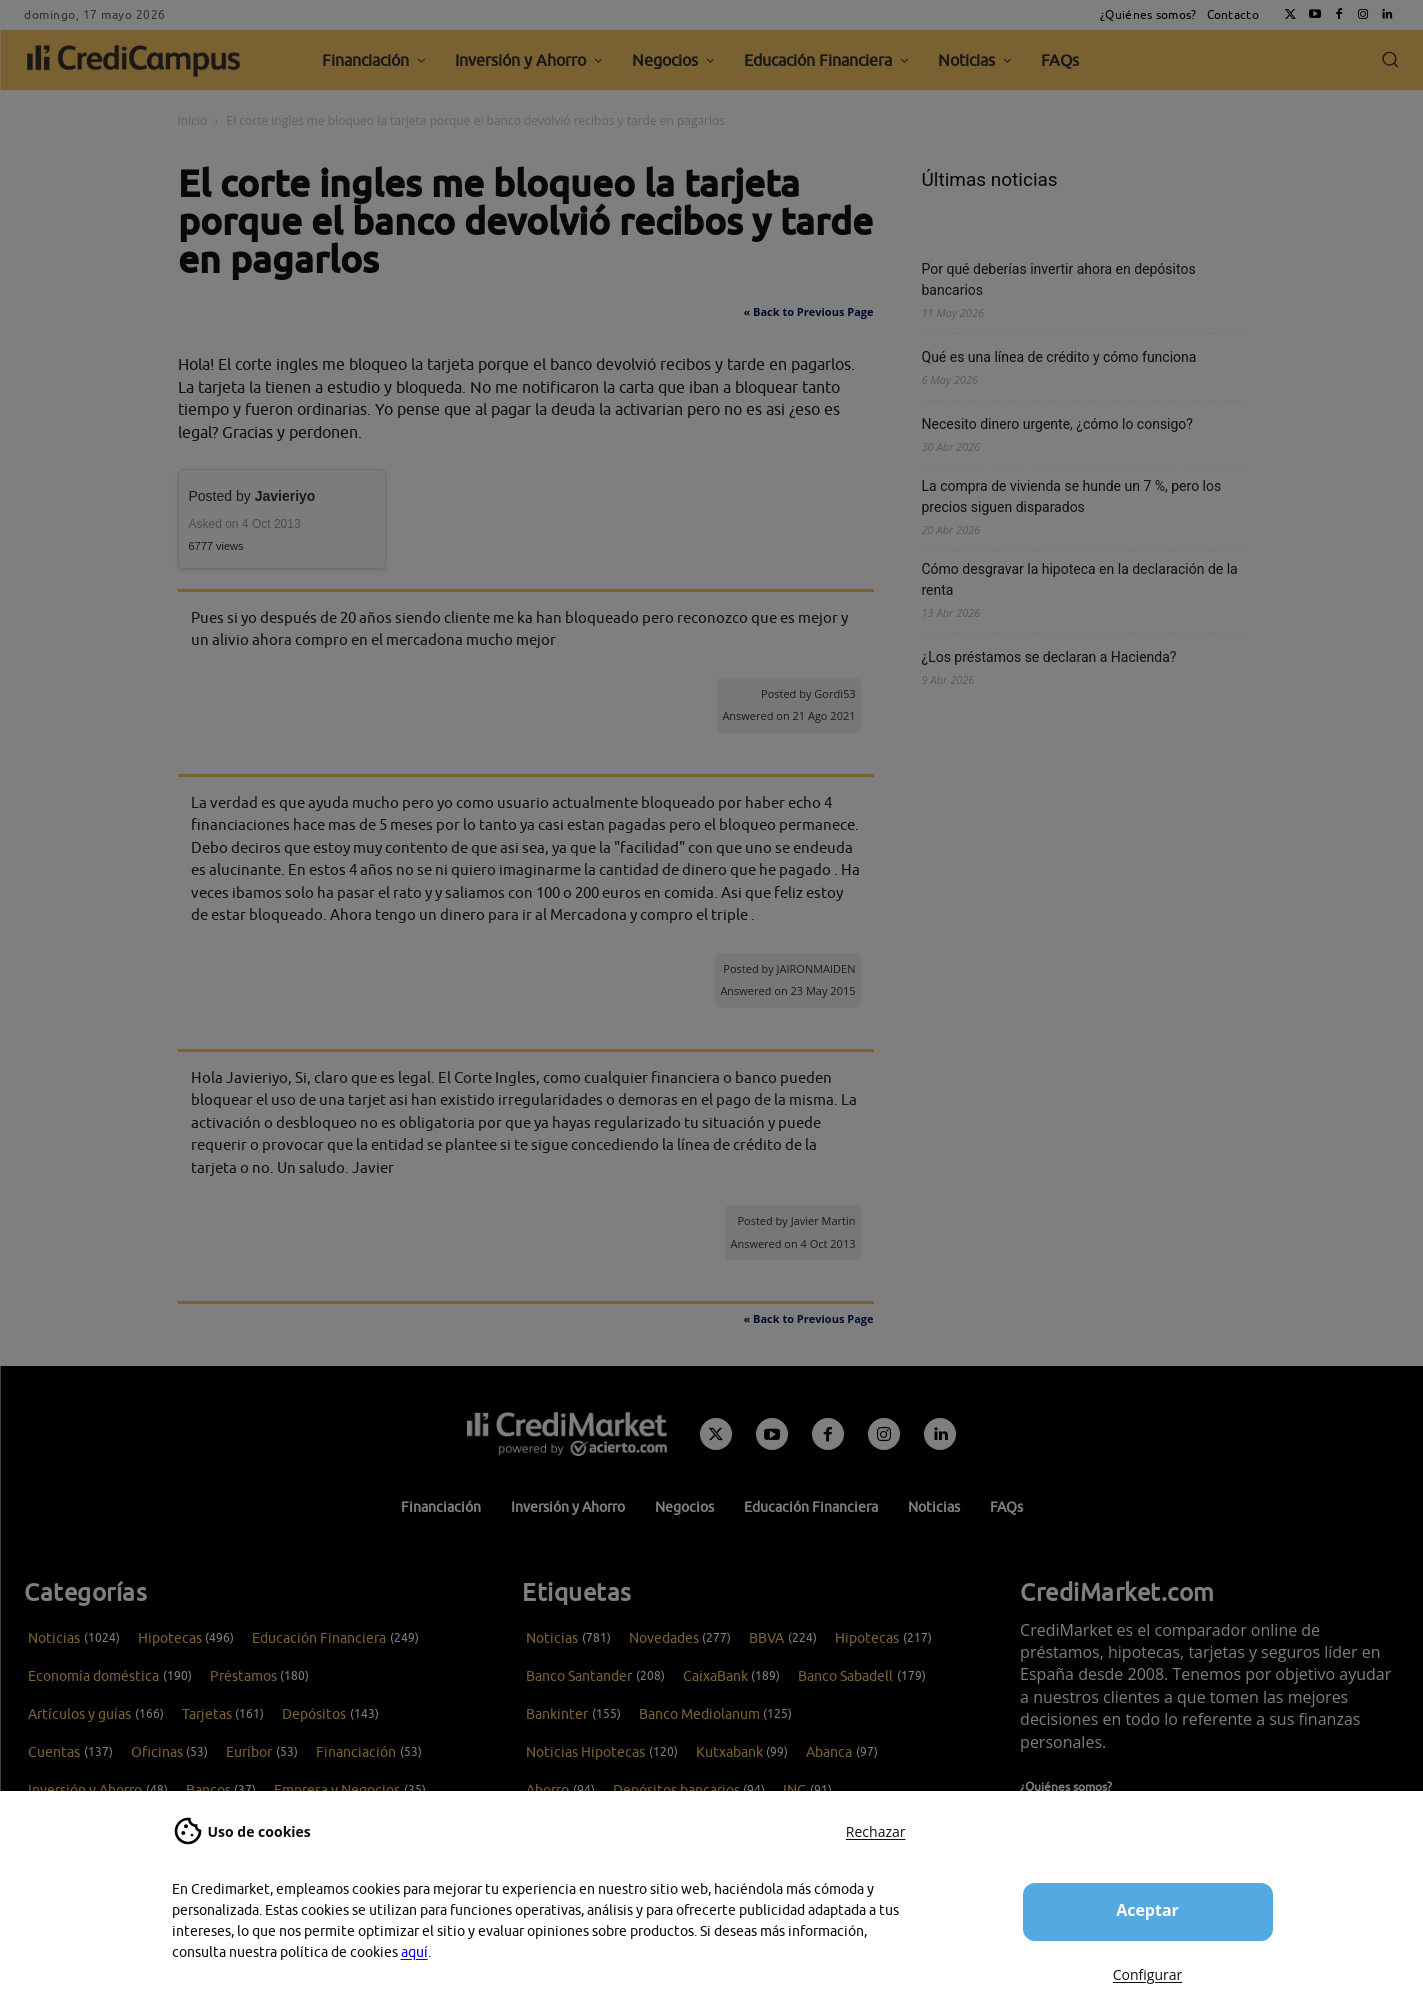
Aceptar (1147, 1910)
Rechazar (876, 1831)
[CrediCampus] (134, 60)
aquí (414, 1952)
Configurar (1147, 1974)
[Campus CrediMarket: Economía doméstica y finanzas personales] (567, 1434)
